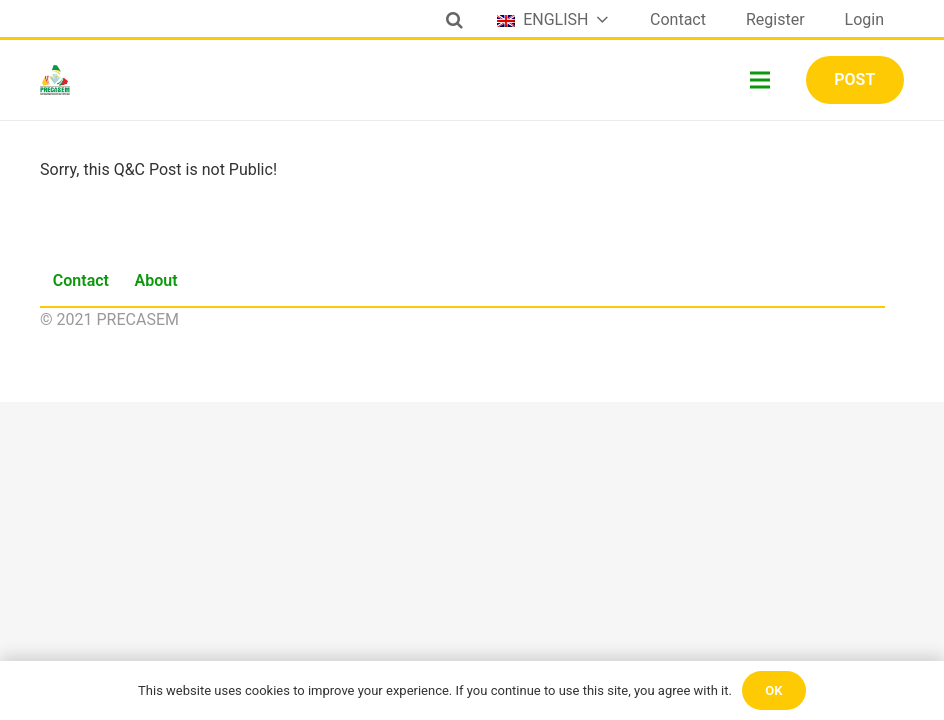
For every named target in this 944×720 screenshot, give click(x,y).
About (156, 280)
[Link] (55, 80)
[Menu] (761, 80)
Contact (81, 280)
